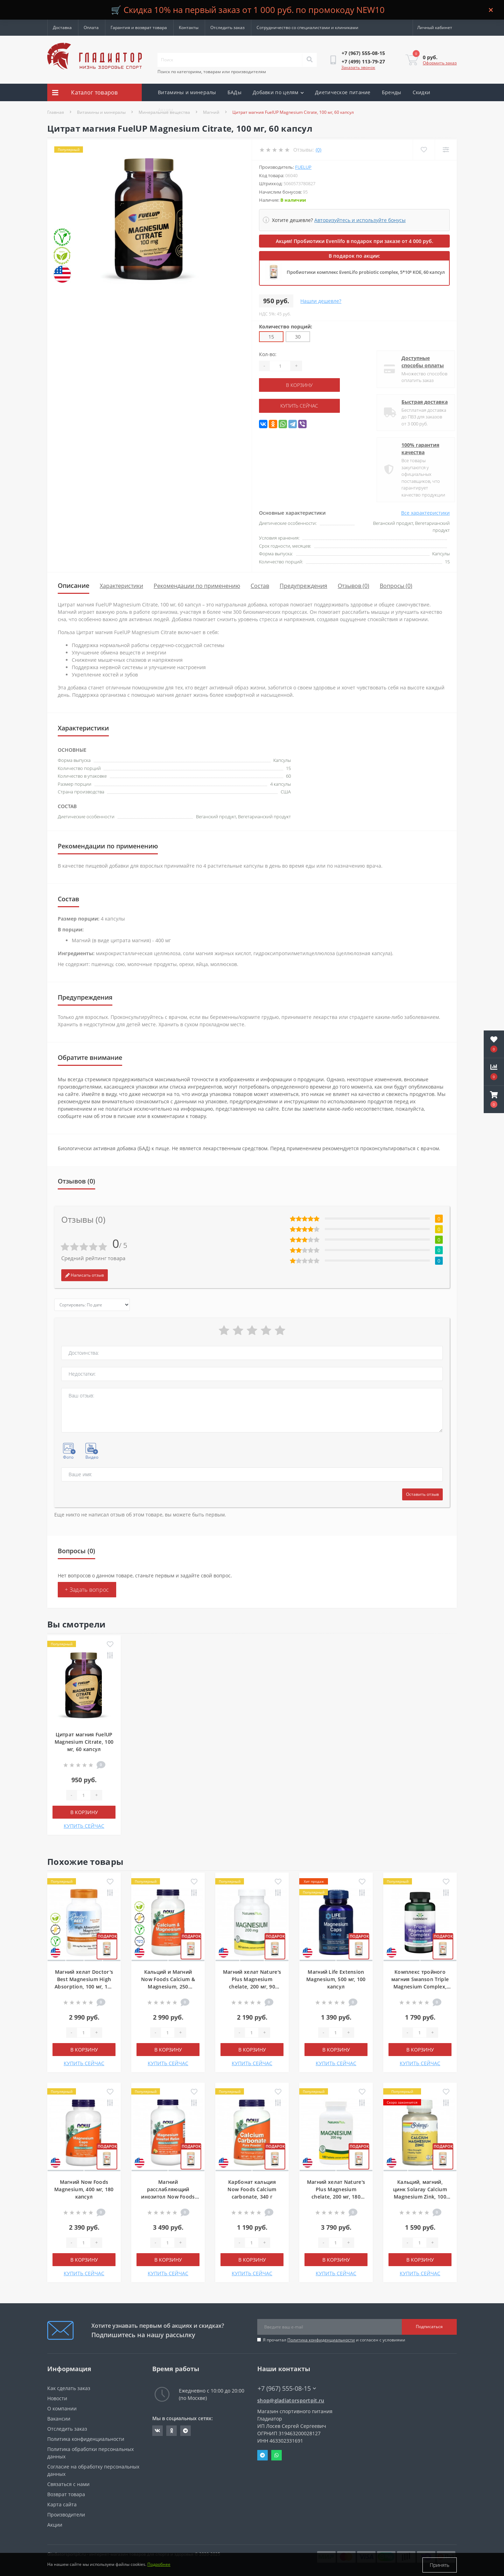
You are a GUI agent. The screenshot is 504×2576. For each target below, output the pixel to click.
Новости (57, 2398)
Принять (439, 2565)
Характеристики (121, 586)
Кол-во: (267, 354)
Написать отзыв (84, 1275)
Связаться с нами (68, 2484)
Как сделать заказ (68, 2388)
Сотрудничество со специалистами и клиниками (307, 27)
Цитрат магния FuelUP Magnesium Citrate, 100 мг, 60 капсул (84, 1741)
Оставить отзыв (422, 1494)
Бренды (391, 92)
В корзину (301, 385)
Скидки (421, 92)
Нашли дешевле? (320, 301)
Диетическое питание (343, 92)
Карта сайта (62, 2504)
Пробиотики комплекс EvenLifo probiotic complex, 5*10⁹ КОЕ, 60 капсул (366, 272)
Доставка (62, 27)
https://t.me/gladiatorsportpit (185, 2430)
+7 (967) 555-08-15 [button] (287, 2388)
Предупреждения (303, 586)
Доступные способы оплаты (417, 362)
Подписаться (429, 2326)
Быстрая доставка (419, 401)
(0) (318, 149)
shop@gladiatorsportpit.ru (290, 2400)
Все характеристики (425, 512)
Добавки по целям (278, 92)
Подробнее (158, 2565)
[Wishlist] (424, 149)
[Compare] (446, 149)
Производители (66, 2514)
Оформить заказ (440, 63)
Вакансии (58, 2418)
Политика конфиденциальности (321, 2340)
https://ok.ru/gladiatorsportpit (171, 2430)
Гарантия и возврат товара (139, 27)
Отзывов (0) (353, 586)
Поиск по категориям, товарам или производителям (212, 72)
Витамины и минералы (187, 92)
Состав (260, 586)
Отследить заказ (227, 27)
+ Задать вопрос (87, 1589)
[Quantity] (280, 366)
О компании (62, 2408)
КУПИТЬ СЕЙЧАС (302, 405)
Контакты (188, 27)
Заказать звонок (358, 67)
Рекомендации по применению (197, 586)
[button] (494, 1099)
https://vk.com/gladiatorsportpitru (157, 2430)
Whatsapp (276, 2455)
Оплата (91, 27)
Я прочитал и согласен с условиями (334, 2340)
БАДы (234, 92)
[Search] (309, 60)
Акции (166, 109)
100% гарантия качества (415, 449)
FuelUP (303, 167)
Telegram (262, 2455)
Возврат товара (66, 2494)
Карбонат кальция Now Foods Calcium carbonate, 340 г (251, 2189)
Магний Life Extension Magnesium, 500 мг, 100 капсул (336, 1979)
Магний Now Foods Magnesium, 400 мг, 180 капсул (84, 2189)
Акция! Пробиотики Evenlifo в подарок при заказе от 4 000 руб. (354, 241)
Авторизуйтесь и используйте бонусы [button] (360, 220)
